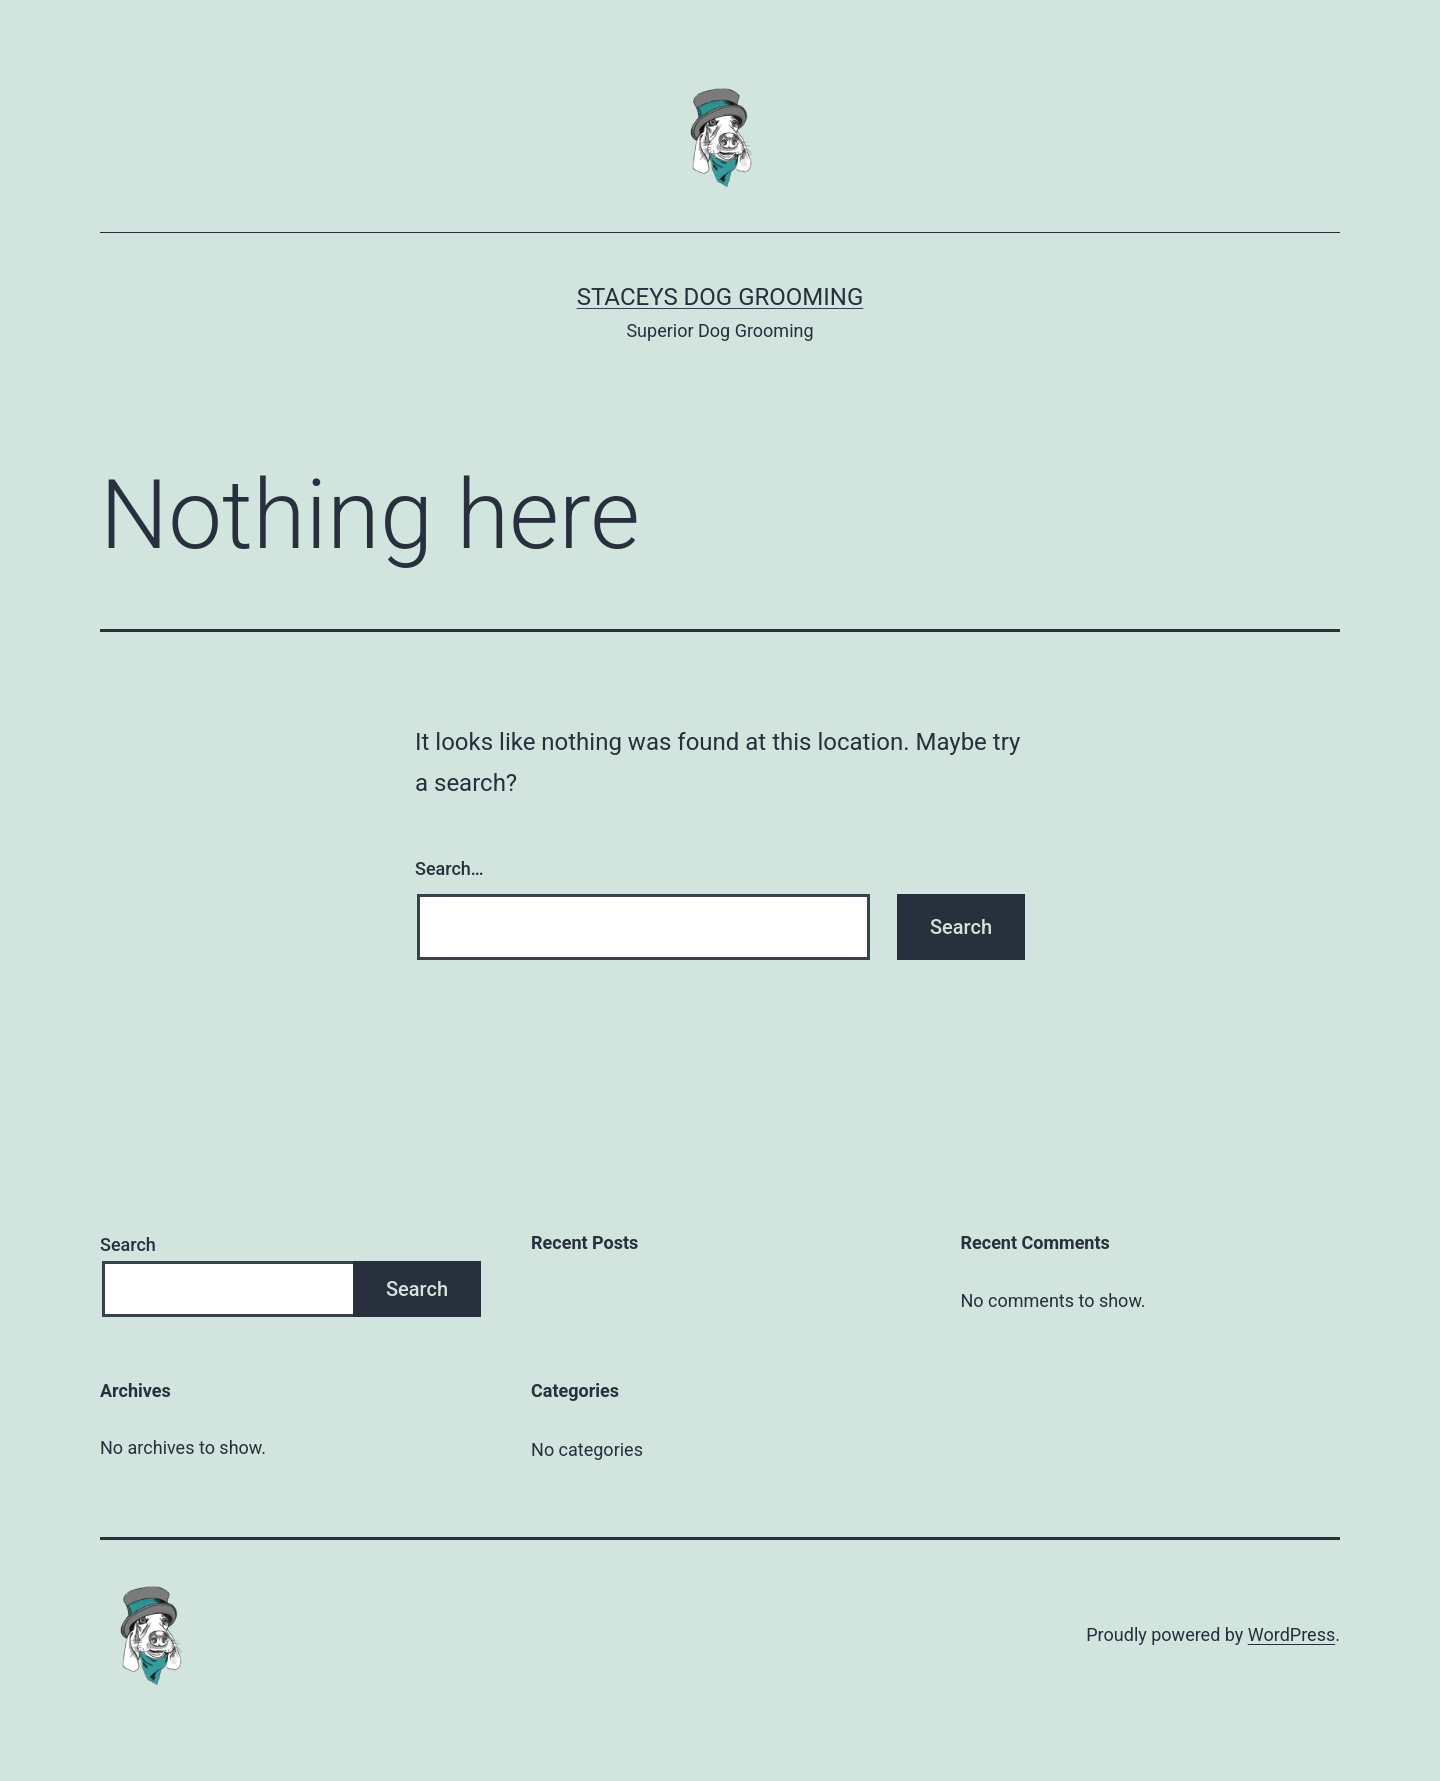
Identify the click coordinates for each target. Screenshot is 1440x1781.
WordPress (1291, 1634)
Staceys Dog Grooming (720, 297)
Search (128, 1244)
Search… (449, 868)
